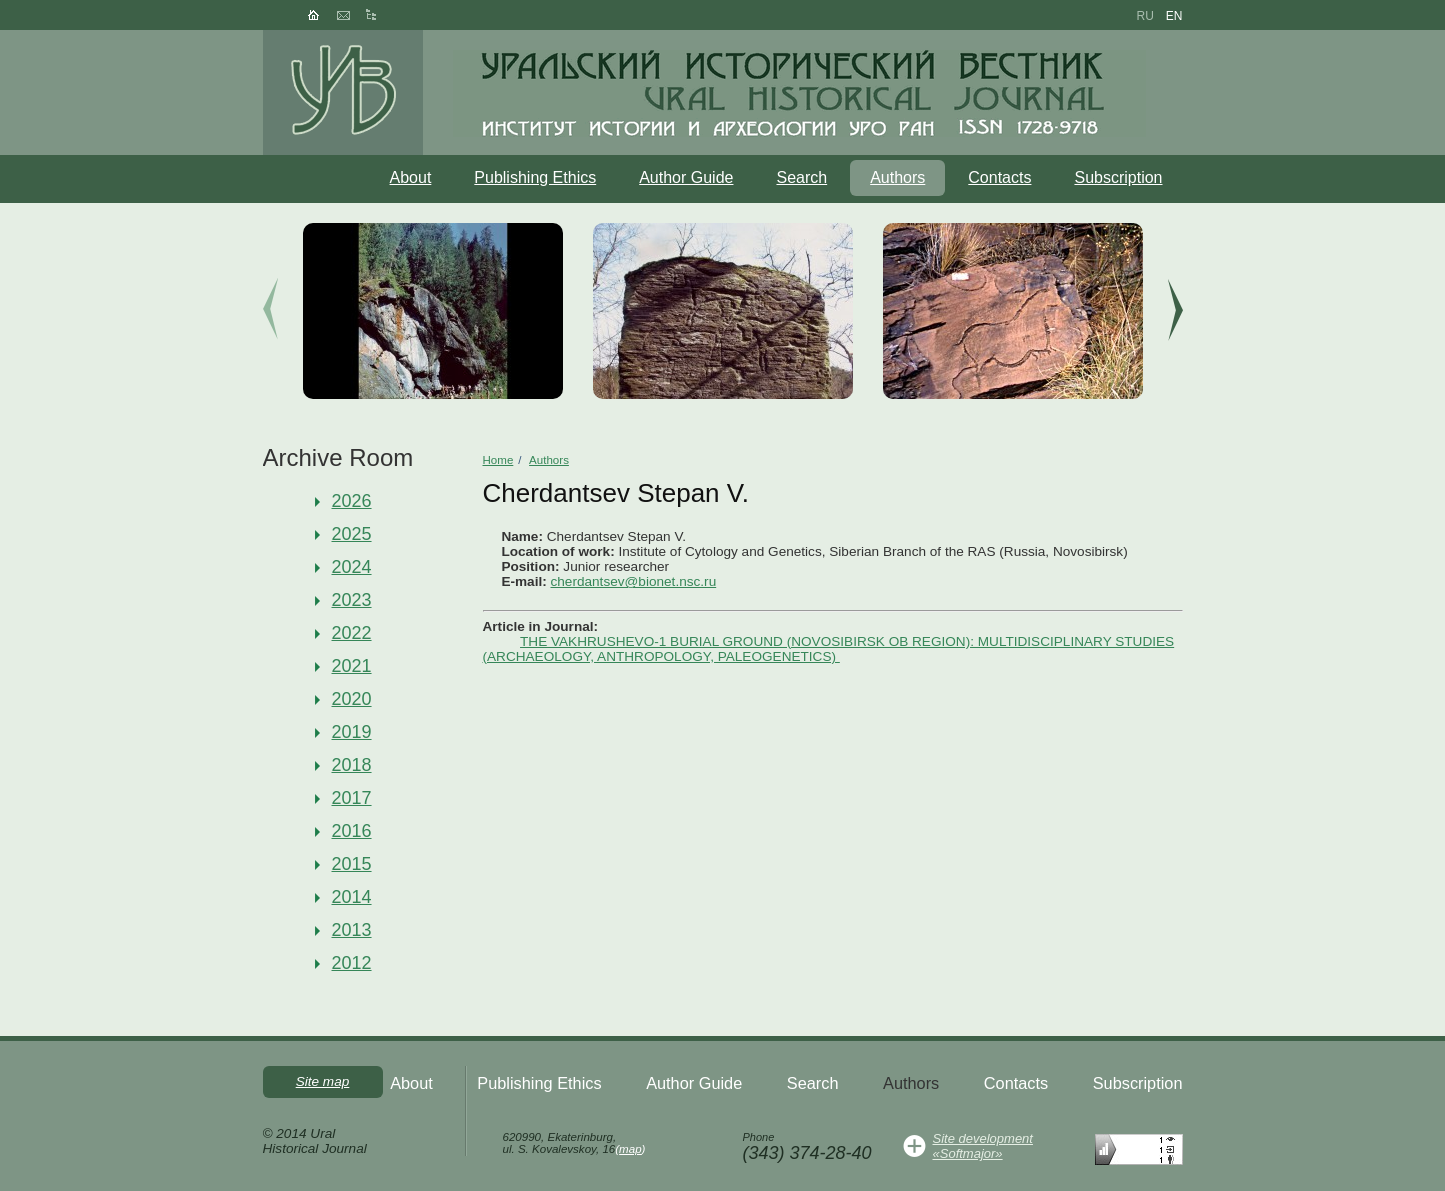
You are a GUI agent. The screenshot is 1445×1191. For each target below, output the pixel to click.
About (411, 177)
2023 (352, 600)
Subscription (1118, 177)
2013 (352, 930)
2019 (352, 732)
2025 (352, 534)
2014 (352, 897)
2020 (352, 699)
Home (498, 460)
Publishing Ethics (535, 177)
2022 (352, 633)
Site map (323, 1081)
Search (801, 177)
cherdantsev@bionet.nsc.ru (634, 581)
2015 (352, 864)
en (1174, 16)
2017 (352, 798)
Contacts (999, 177)
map (630, 1149)
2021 (352, 666)
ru (1144, 16)
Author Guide (686, 177)
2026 (352, 501)
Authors (897, 177)
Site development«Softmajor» (983, 1146)
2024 (352, 567)
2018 (352, 765)
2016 (352, 831)
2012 (352, 963)
